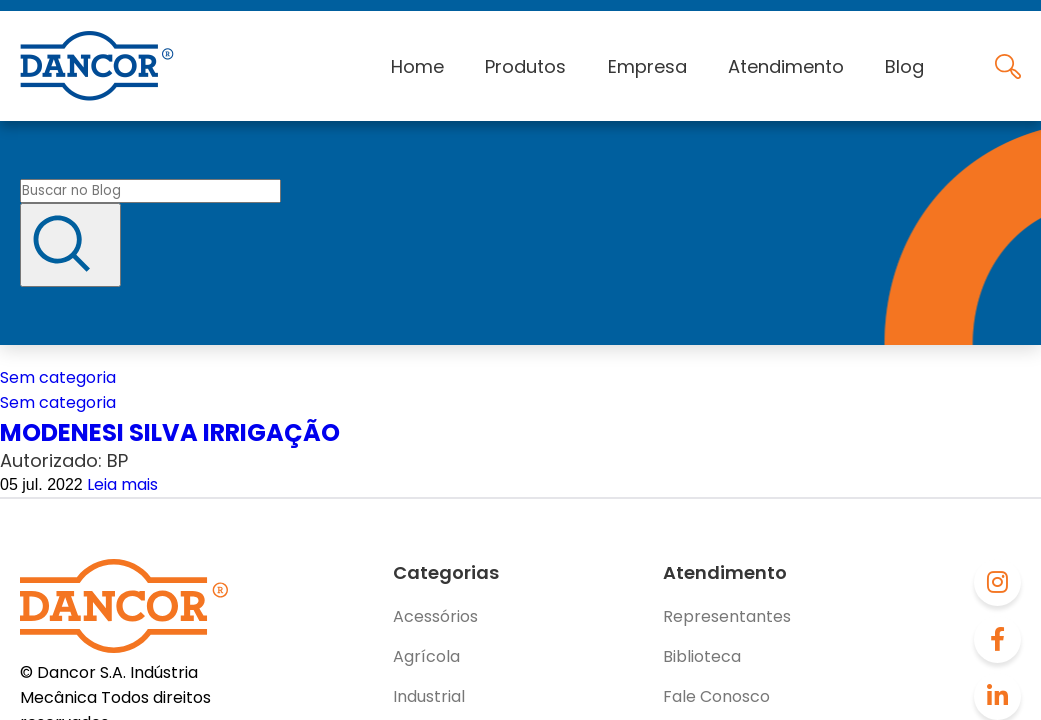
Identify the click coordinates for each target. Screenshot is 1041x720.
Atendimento (786, 66)
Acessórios (435, 616)
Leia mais (122, 484)
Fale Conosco (716, 696)
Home (417, 66)
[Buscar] (70, 245)
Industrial (429, 696)
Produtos (525, 66)
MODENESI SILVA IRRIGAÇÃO (170, 432)
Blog (904, 66)
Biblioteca (702, 656)
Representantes (727, 616)
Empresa (647, 66)
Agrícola (426, 656)
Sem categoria (58, 377)
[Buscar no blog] (150, 191)
